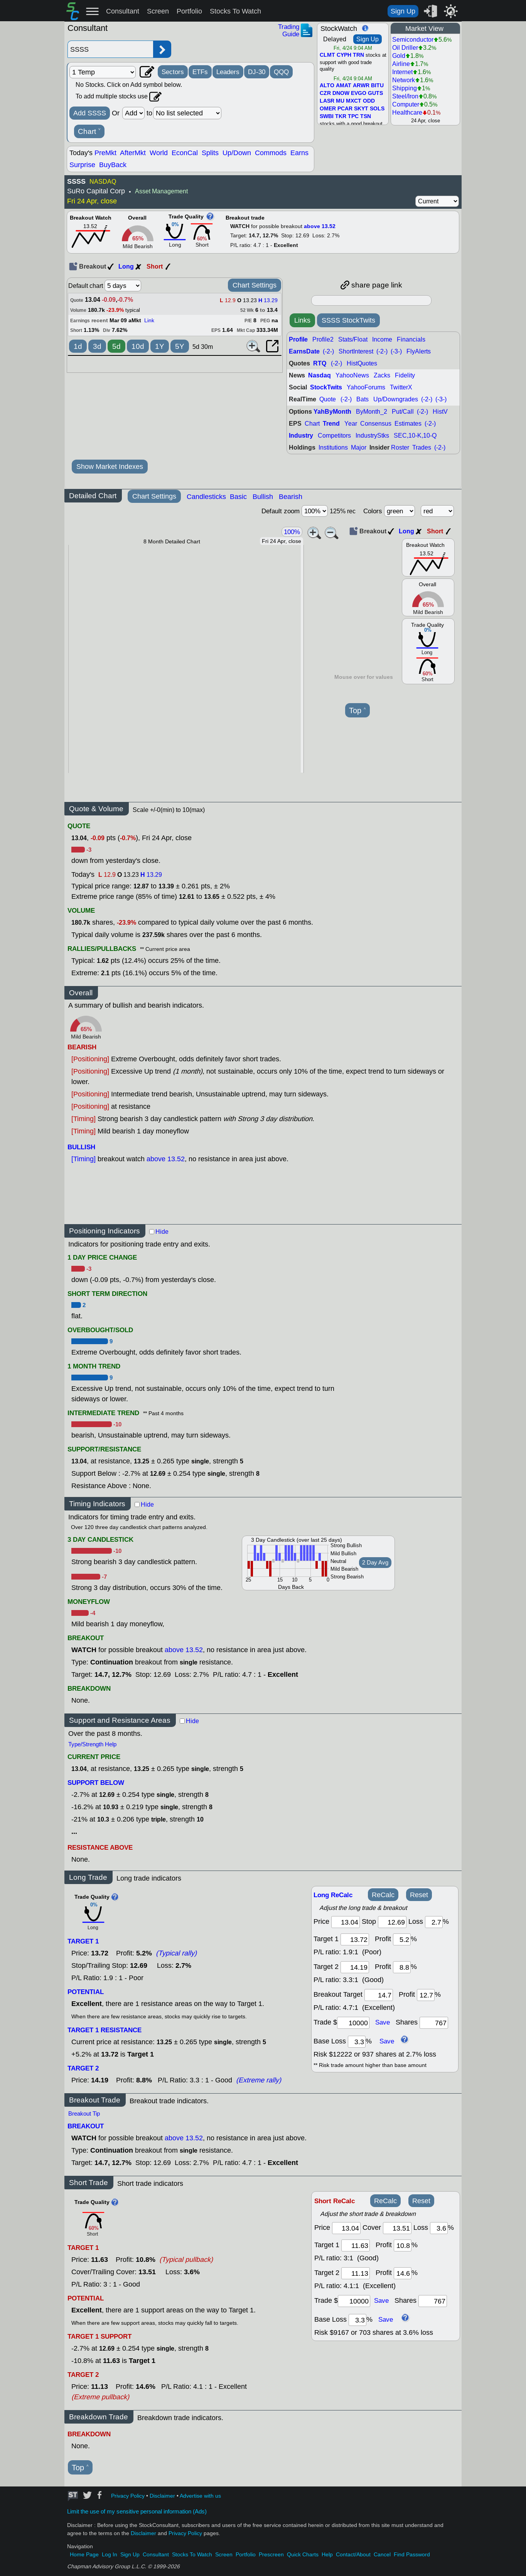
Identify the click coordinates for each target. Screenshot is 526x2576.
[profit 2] (402, 1967)
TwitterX (401, 387)
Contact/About (353, 2554)
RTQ (319, 363)
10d (138, 346)
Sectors (173, 72)
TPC (353, 116)
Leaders (227, 72)
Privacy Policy (128, 2496)
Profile (298, 339)
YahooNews (352, 375)
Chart (89, 132)
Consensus (375, 423)
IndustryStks (372, 435)
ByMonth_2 (371, 412)
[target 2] (355, 1967)
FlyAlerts (418, 351)
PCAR (344, 109)
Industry (301, 435)
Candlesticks (206, 496)
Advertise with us (200, 2496)
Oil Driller (405, 48)
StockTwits (326, 387)
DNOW (340, 93)
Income (382, 339)
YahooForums (366, 387)
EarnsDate (304, 351)
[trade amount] (353, 2023)
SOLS (377, 109)
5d (116, 346)
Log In (109, 2554)
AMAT (343, 86)
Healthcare (407, 112)
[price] (345, 1922)
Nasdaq (319, 375)
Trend (331, 423)
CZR (325, 93)
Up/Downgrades (395, 399)
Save (382, 2022)
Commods (271, 152)
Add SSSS (89, 113)
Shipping (404, 88)
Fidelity (405, 375)
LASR (327, 101)
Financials (411, 339)
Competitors (334, 435)
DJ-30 (256, 72)
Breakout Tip (84, 2114)
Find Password (412, 2554)
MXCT (353, 101)
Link (149, 320)
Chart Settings (254, 285)
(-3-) (396, 351)
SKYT (361, 109)
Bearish (290, 496)
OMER (328, 109)
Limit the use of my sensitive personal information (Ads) (137, 2511)
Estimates (407, 423)
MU (340, 101)
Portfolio (189, 11)
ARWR (361, 86)
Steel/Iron (405, 96)
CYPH (344, 55)
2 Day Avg (375, 1562)
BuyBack (112, 164)
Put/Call (403, 412)
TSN (365, 116)
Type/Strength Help (92, 1744)
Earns (299, 152)
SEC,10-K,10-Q (415, 435)
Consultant (122, 11)
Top (357, 710)
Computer (405, 104)
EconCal (185, 152)
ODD (369, 101)
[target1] (355, 1939)
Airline (401, 64)
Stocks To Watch (235, 11)
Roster (400, 447)
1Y (159, 346)
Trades (421, 447)
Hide (162, 1232)
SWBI (327, 116)
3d (97, 346)
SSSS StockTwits (348, 320)
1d (78, 346)
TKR (340, 116)
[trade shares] (434, 2023)
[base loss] (357, 2042)
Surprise (82, 164)
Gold (398, 56)
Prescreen (271, 2554)
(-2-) (328, 351)
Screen (158, 11)
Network (403, 80)
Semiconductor (412, 40)
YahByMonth (332, 411)
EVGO (358, 93)
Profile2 (323, 339)
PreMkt (105, 152)
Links (302, 320)
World (159, 152)
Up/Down (237, 152)
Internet (402, 72)
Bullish (263, 496)
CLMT (327, 55)
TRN (358, 55)
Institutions (333, 447)
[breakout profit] (426, 1995)
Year (350, 423)
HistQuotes (362, 363)
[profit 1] (402, 1939)
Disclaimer (162, 2496)
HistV (440, 412)
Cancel (382, 2554)
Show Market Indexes (109, 466)
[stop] (392, 1922)
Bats (362, 399)
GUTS (375, 93)
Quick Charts (303, 2554)
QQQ (281, 72)
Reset (419, 1894)
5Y (179, 346)
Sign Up (403, 11)
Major (358, 447)
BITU (377, 86)
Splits (210, 152)
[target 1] (355, 2245)
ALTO (327, 86)
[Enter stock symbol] (110, 49)
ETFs (200, 72)
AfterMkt (133, 152)
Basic (238, 496)
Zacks (382, 375)
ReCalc (383, 1894)
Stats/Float (353, 339)
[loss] (434, 1922)
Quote (327, 399)
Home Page (84, 2554)
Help (327, 2554)
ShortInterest (356, 351)
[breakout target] (378, 1995)
